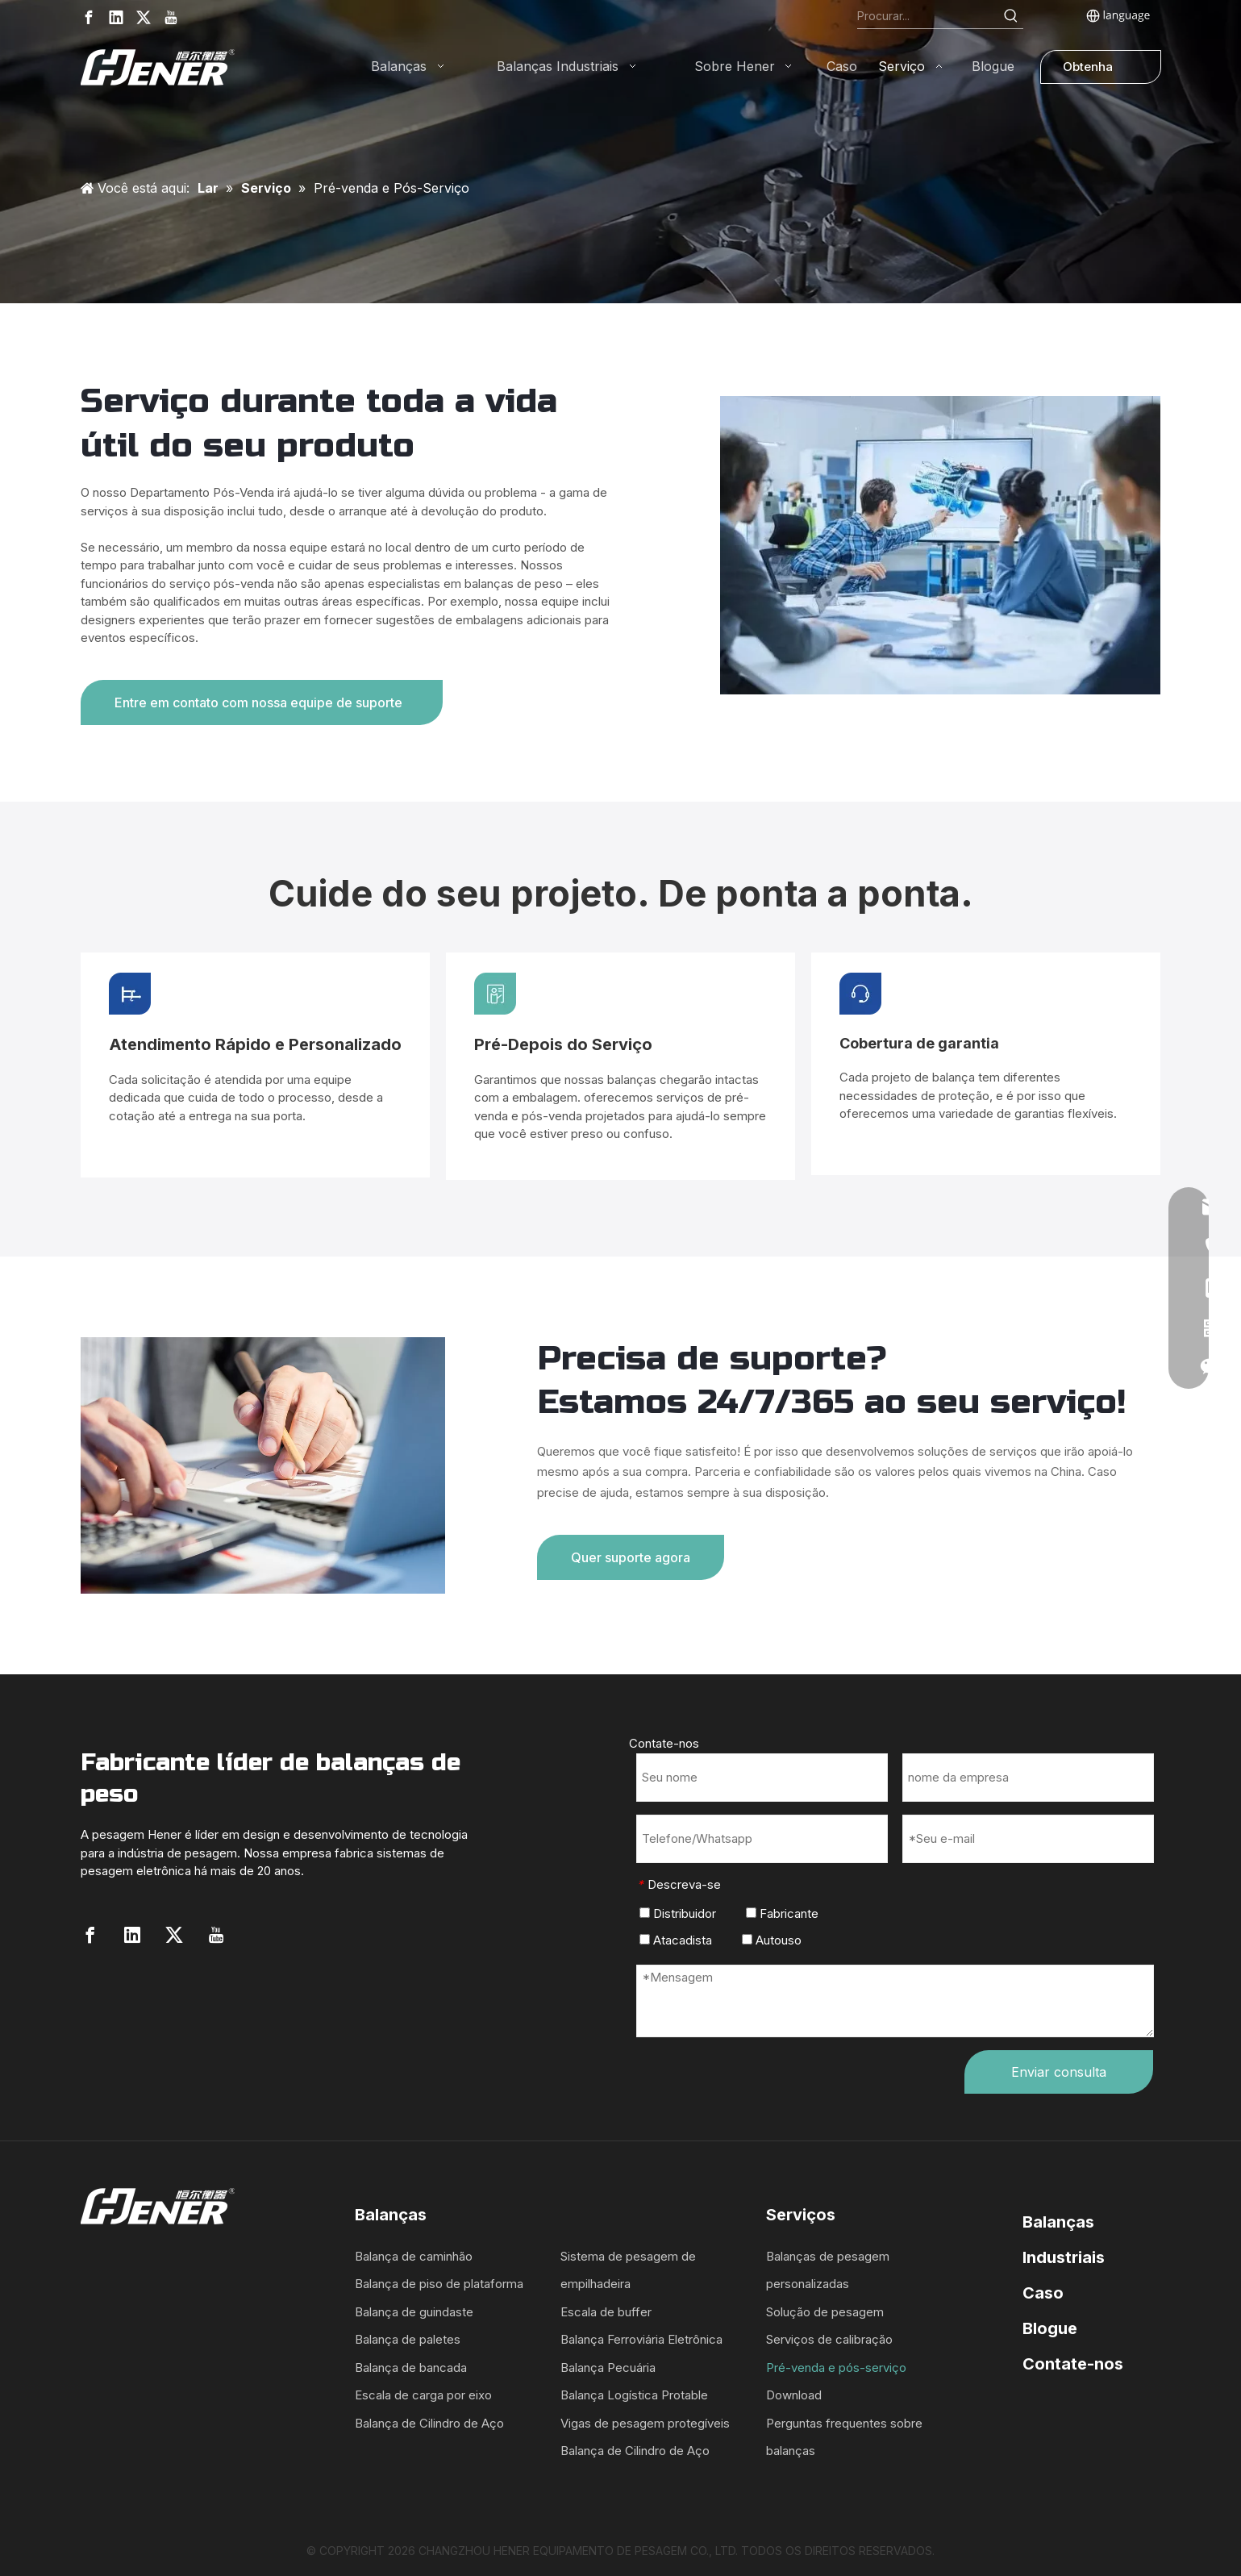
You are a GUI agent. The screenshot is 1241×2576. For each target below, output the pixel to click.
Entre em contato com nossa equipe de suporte (262, 702)
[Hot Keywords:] (1011, 16)
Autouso (772, 1940)
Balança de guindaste (414, 2312)
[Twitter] (143, 17)
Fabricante (782, 1913)
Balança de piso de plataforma (439, 2283)
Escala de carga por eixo (423, 2395)
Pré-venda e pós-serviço (836, 2367)
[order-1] (940, 545)
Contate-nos (1072, 2364)
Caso (1043, 2293)
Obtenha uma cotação (1088, 71)
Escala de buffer (606, 2312)
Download (794, 2395)
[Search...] (928, 16)
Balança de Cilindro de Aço (429, 2423)
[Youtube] (171, 17)
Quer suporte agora (630, 1557)
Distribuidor (677, 1913)
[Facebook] (89, 17)
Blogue (1049, 2328)
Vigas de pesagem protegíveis (645, 2423)
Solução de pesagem (825, 2312)
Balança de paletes (407, 2339)
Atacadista (675, 1940)
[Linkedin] (116, 17)
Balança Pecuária (608, 2367)
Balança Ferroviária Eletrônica (641, 2339)
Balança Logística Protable (634, 2395)
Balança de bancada (411, 2367)
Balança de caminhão (414, 2256)
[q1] (263, 1465)
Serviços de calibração (829, 2339)
